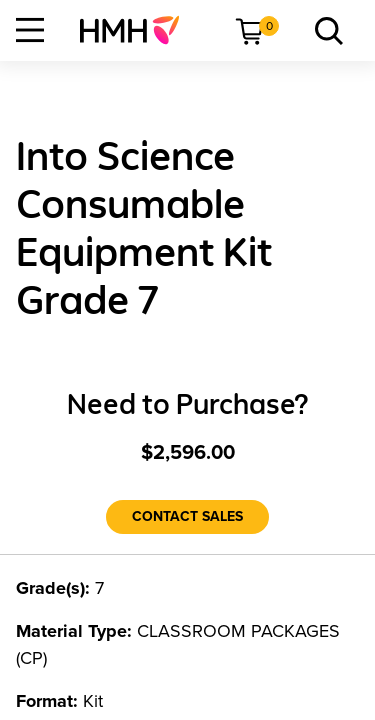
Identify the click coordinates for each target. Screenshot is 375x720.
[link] (137, 30)
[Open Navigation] (30, 30)
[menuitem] (137, 30)
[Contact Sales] (187, 517)
